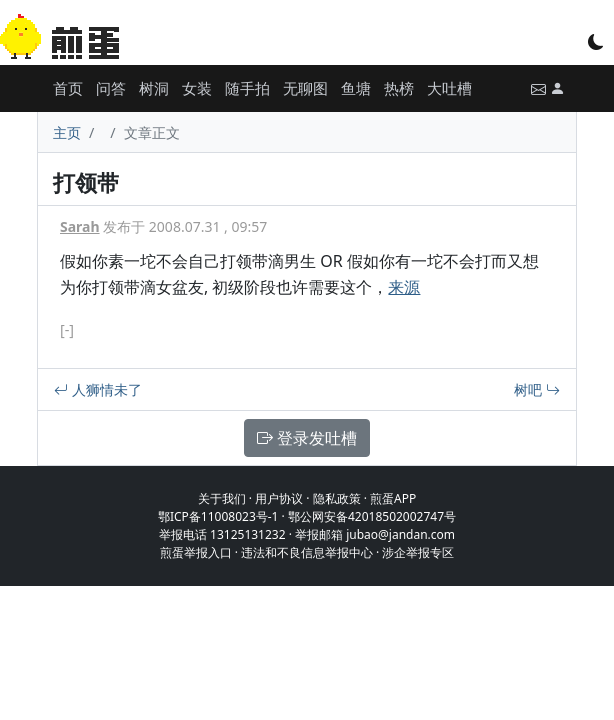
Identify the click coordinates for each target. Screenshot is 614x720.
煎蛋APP (393, 498)
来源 (404, 287)
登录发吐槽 (307, 438)
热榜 (399, 88)
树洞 (154, 88)
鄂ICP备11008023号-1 (218, 516)
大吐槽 (449, 88)
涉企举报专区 (418, 552)
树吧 (537, 389)
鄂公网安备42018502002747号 (372, 516)
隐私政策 (337, 498)
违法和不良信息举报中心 (307, 552)
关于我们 (222, 498)
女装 (197, 88)
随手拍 (247, 88)
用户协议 (279, 498)
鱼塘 (356, 88)
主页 (67, 132)
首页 (68, 88)
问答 (111, 88)
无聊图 (305, 88)
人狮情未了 (98, 389)
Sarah (80, 226)
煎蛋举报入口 (196, 552)
